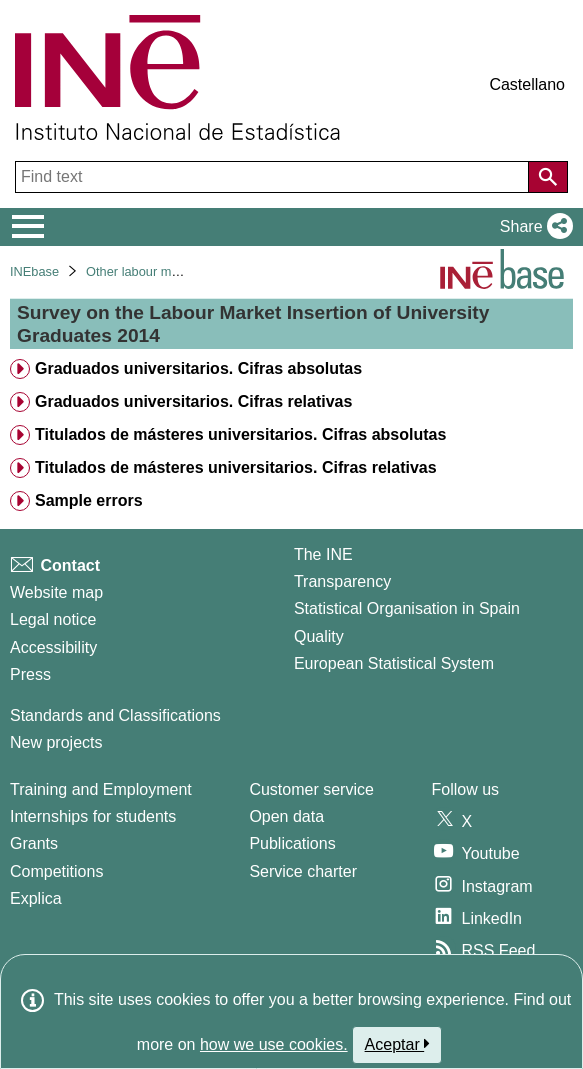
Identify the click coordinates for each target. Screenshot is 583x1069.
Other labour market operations (174, 271)
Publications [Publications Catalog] (292, 843)
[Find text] (274, 177)
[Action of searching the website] (548, 177)
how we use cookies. (274, 1044)
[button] (532, 227)
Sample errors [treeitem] (89, 500)
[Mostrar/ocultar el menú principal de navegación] (28, 227)
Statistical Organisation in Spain (407, 608)
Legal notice (53, 619)
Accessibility (53, 647)
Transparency (342, 581)
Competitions (56, 871)
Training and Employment (101, 789)
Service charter (303, 871)
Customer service (311, 789)
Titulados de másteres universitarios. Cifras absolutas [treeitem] (240, 434)
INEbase (34, 271)
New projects (56, 742)
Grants (34, 843)
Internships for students (93, 816)
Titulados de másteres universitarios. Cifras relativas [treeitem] (236, 467)
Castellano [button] (527, 84)
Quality (319, 636)
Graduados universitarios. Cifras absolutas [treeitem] (198, 368)
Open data (286, 816)
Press (30, 674)
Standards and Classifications (115, 715)
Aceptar (397, 1044)
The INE (323, 554)
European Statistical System (394, 663)
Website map (56, 592)
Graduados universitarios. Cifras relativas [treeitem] (193, 401)
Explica (36, 898)
